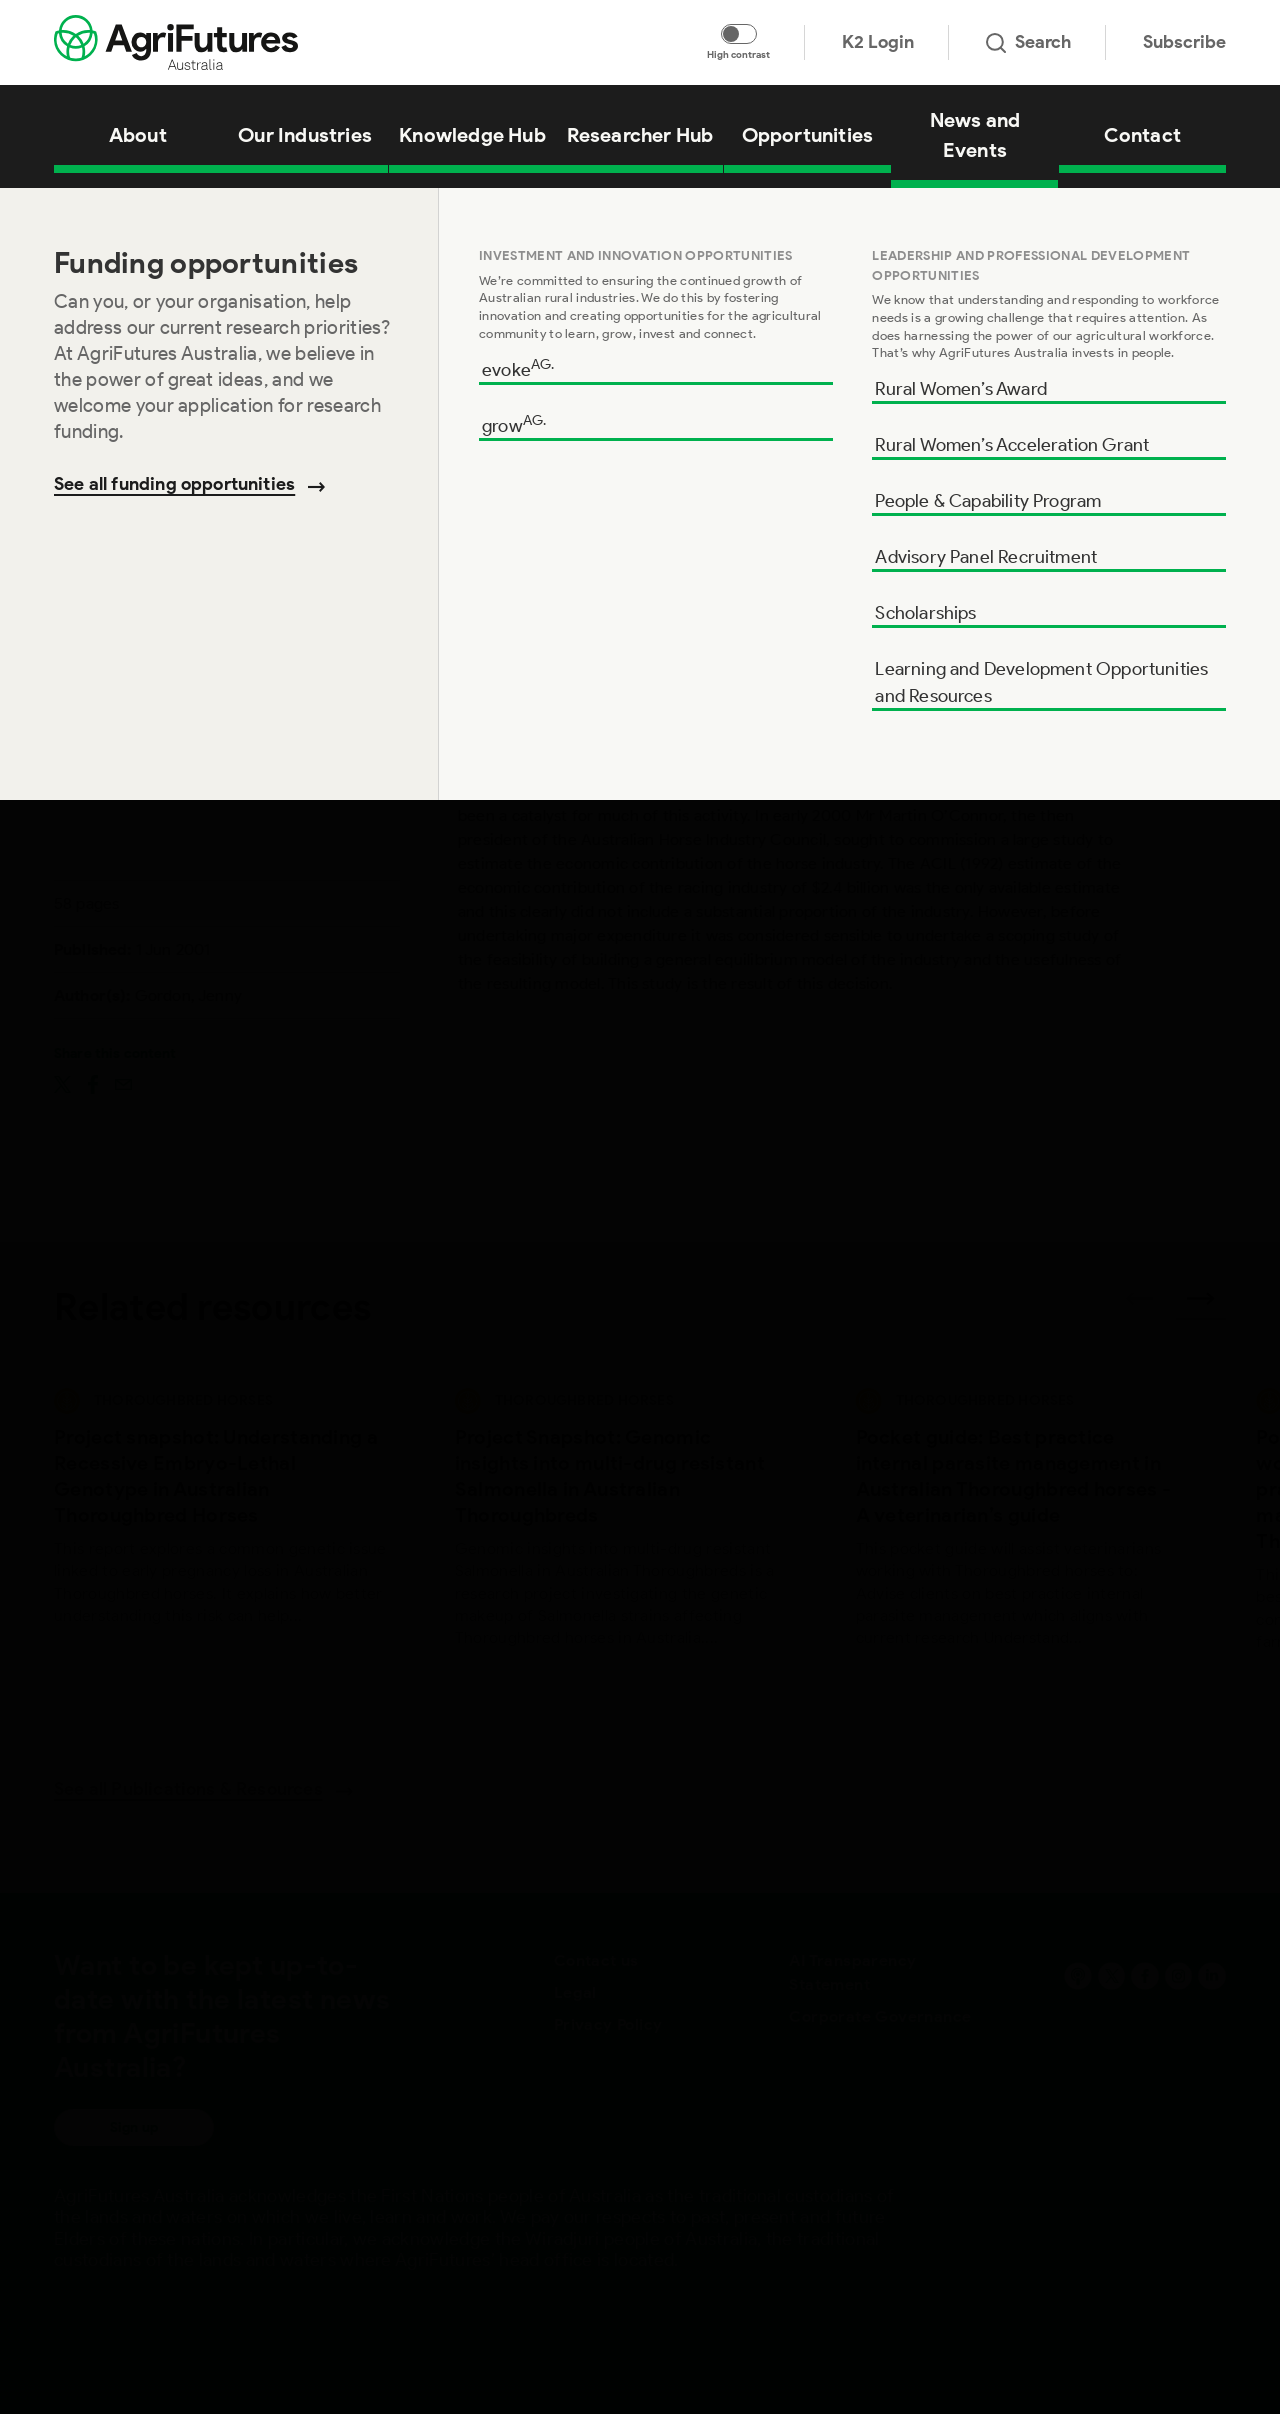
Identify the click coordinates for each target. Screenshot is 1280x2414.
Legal (575, 1992)
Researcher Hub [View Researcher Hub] (640, 135)
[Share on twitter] (62, 1083)
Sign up (134, 2127)
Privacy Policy (608, 2024)
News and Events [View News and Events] (975, 135)
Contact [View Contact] (1142, 135)
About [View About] (138, 135)
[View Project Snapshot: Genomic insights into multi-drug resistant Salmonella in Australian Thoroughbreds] (621, 1542)
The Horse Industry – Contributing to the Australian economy (376, 213)
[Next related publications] (1201, 1305)
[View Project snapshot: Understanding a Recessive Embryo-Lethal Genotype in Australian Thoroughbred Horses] (220, 1542)
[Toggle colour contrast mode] (739, 34)
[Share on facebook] (93, 1083)
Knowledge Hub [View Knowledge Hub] (472, 135)
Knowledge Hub (147, 213)
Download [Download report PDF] (1115, 591)
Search (1028, 42)
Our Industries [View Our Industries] (305, 135)
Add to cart (1114, 671)
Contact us (596, 1960)
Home (70, 213)
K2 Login (878, 42)
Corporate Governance (880, 2016)
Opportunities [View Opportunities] (808, 135)
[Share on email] (123, 1083)
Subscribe (1184, 42)
